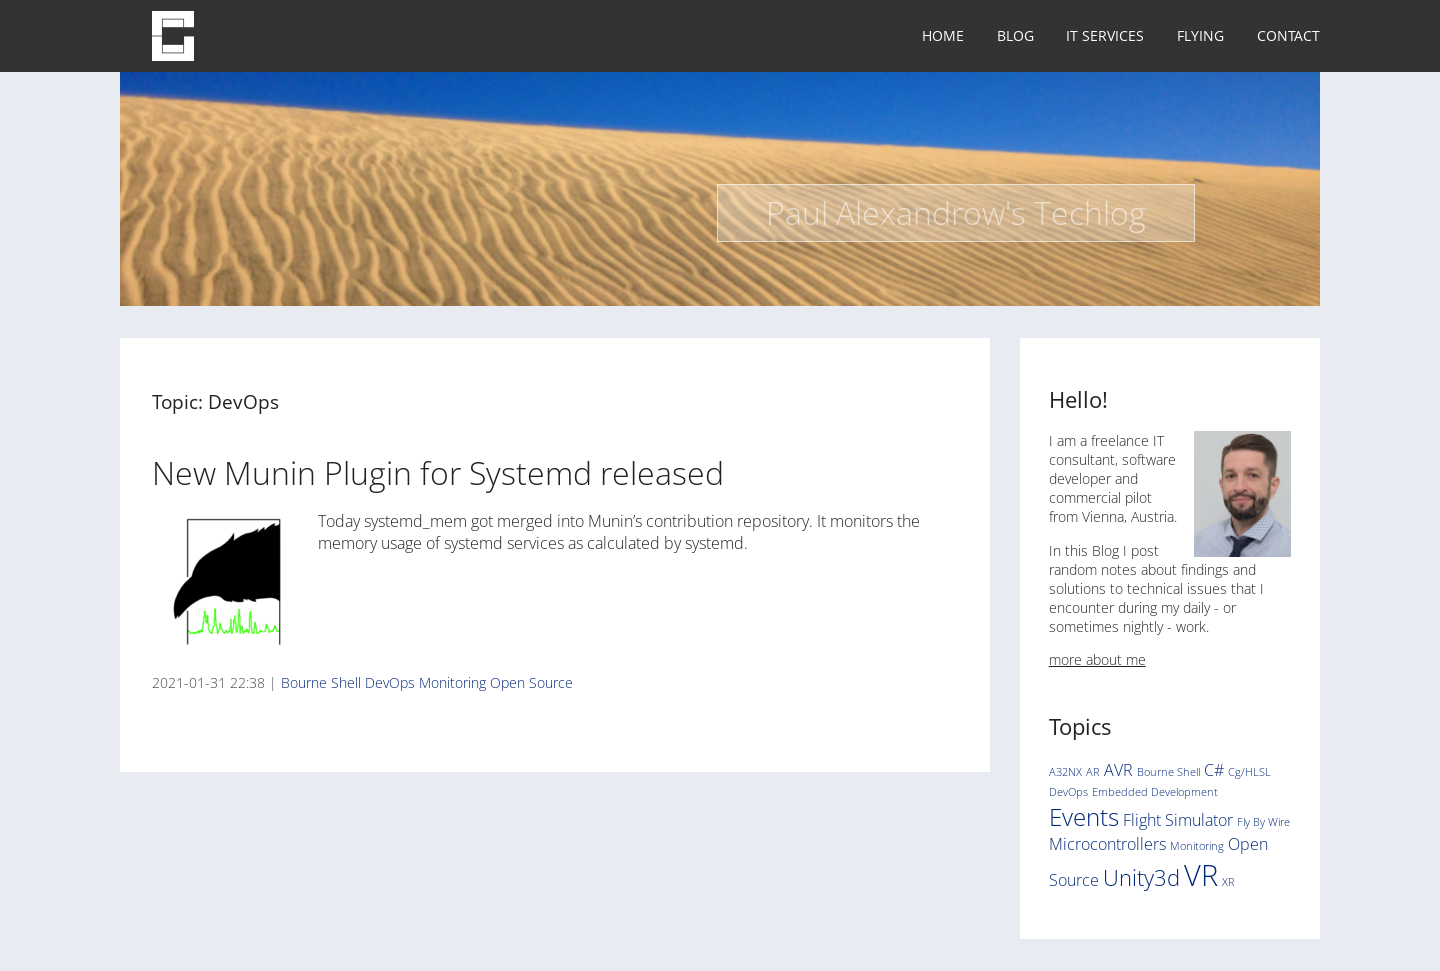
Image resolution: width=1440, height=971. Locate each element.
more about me (1097, 659)
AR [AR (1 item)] (1093, 772)
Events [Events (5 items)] (1084, 816)
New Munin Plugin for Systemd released (438, 472)
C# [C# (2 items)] (1214, 770)
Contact (1288, 35)
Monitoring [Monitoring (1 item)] (1197, 846)
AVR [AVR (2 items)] (1118, 770)
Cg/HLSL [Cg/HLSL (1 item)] (1249, 772)
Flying (1200, 35)
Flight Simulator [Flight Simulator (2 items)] (1178, 820)
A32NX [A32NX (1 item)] (1065, 772)
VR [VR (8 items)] (1201, 875)
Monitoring (452, 682)
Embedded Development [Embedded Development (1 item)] (1155, 792)
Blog (1015, 35)
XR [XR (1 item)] (1228, 882)
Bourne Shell (321, 682)
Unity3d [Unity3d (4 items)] (1141, 877)
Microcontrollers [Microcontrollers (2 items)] (1107, 844)
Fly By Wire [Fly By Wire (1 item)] (1263, 822)
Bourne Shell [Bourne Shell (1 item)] (1168, 772)
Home (943, 35)
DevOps (390, 682)
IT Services (1105, 35)
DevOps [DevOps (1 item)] (1068, 792)
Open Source (531, 682)
